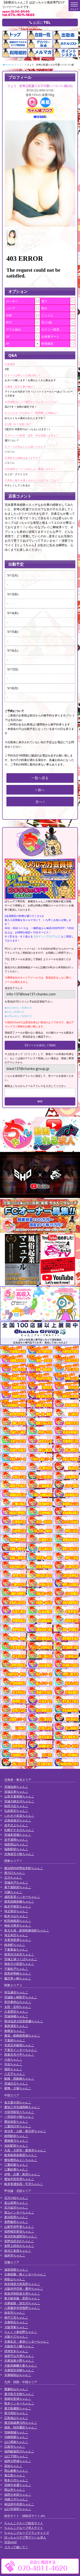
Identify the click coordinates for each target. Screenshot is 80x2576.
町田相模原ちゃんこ (17, 1921)
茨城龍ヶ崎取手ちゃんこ (20, 1997)
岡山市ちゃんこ (14, 2490)
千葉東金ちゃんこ (16, 1949)
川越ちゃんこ (13, 1892)
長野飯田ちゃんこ (16, 2222)
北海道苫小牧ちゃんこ (19, 1854)
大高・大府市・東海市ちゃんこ (25, 2150)
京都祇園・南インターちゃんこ (25, 2274)
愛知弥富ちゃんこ (16, 2122)
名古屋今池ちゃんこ (17, 2102)
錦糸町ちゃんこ (14, 1945)
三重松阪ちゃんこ (16, 2165)
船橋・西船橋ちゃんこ (19, 2078)
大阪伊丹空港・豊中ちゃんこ (23, 2289)
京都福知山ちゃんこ (17, 2375)
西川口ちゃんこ (14, 1873)
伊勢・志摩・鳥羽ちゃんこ (22, 2174)
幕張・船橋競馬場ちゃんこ (22, 2035)
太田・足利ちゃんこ (17, 2007)
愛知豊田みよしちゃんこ (20, 2160)
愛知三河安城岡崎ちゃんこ (22, 2107)
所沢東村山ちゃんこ (17, 2002)
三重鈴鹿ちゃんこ (16, 2169)
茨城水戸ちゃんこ (16, 1882)
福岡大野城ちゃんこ (17, 2461)
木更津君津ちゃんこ (17, 1940)
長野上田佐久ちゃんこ (19, 2246)
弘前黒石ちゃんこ (16, 1811)
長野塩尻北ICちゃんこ (19, 2241)
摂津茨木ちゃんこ (16, 2351)
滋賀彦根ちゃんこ (16, 2269)
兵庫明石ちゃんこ (16, 2322)
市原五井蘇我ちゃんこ (19, 2045)
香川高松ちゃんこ (16, 2413)
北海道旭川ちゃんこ (17, 1820)
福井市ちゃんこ (14, 2255)
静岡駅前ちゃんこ (16, 2136)
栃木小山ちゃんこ (16, 1916)
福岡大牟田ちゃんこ (17, 2494)
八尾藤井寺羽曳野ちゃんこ (22, 2308)
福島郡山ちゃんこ (16, 1844)
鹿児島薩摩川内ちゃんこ (20, 2423)
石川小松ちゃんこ (16, 2198)
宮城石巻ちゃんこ (16, 1792)
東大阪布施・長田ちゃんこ (22, 2298)
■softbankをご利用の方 (18, 1016)
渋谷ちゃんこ (13, 2064)
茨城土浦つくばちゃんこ (20, 1959)
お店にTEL (40, 22)
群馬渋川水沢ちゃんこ (19, 1954)
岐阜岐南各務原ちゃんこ (20, 2155)
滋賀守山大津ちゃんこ (19, 2356)
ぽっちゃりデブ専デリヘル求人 (25, 2537)
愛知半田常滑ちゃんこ (19, 2179)
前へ (39, 790)
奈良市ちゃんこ (14, 2312)
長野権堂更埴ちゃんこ (19, 2231)
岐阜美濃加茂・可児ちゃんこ (23, 2184)
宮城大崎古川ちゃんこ (19, 1801)
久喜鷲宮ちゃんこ (16, 2011)
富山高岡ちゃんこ (16, 2203)
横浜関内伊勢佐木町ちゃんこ (23, 1868)
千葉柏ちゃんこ (14, 2040)
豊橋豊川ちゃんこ (16, 2141)
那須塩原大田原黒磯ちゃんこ (23, 2021)
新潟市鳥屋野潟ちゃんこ (20, 2236)
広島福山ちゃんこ (16, 2418)
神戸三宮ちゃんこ (16, 2317)
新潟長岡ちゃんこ (16, 2217)
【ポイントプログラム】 (47, 936)
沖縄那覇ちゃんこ (16, 2437)
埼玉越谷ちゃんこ (16, 1992)
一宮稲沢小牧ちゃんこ (19, 2117)
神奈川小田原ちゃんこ (19, 1964)
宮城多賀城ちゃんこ (17, 1835)
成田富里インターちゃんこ (22, 1897)
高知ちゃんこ (13, 2466)
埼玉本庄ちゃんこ (16, 1935)
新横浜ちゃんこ (14, 2031)
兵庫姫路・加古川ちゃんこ (22, 2303)
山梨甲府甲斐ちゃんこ (19, 2227)
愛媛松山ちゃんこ (16, 2389)
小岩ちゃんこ (13, 2059)
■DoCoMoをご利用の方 (18, 1008)
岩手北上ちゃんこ (16, 1825)
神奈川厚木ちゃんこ (17, 1925)
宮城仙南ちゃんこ (16, 1787)
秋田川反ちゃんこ (16, 1806)
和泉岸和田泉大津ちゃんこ (22, 2293)
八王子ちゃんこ (14, 2074)
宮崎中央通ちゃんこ (17, 2485)
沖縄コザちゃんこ (16, 2499)
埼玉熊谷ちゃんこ (16, 1911)
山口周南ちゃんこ (16, 2442)
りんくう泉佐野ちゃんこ (20, 2332)
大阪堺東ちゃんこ (16, 2327)
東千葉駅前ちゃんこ (17, 1887)
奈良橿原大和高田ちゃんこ (22, 2284)
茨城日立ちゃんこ (16, 2083)
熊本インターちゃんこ (19, 2403)
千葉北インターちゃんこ (20, 2050)
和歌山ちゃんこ (14, 2279)
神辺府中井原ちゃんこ (19, 2504)
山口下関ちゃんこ (16, 2456)
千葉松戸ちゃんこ (16, 1969)
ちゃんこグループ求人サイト (23, 2528)
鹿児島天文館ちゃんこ (19, 2394)
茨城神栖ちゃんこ (16, 2016)
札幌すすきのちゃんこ (19, 1830)
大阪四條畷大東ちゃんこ (20, 2365)
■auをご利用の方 (15, 1012)
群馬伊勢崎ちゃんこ (17, 1973)
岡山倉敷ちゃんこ (16, 2471)
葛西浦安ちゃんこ (16, 2026)
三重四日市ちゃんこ (17, 2126)
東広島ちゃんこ (14, 2475)
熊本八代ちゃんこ (16, 2480)
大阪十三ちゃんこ (16, 2336)
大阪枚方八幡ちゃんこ (19, 2346)
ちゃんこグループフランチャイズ (26, 2533)
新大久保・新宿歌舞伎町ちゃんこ (26, 1930)
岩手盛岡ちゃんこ (16, 1840)
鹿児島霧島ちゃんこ (17, 2408)
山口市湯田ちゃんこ (17, 2509)
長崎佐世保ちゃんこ (17, 2399)
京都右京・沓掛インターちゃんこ (26, 2341)
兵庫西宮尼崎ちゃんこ (19, 2370)
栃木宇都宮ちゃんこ (17, 1906)
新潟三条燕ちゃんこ (17, 2251)
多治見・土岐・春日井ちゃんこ (25, 2131)
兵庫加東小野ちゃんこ (19, 2360)
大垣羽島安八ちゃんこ (19, 2112)
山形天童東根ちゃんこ (19, 1796)
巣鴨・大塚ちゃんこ (17, 2088)
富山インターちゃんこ (19, 2212)
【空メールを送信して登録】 (40, 1045)
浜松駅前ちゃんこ (16, 2145)
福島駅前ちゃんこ (16, 1849)
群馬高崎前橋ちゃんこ (19, 1901)
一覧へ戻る (39, 778)
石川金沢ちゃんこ (16, 2207)
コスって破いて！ (16, 2547)
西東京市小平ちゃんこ (19, 2054)
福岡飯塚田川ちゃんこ (19, 2451)
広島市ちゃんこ (14, 2447)
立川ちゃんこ (13, 1877)
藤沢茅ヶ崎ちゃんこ (17, 1978)
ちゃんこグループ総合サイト (23, 2523)
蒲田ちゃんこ (13, 2069)
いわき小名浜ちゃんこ (19, 1816)
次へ (39, 801)
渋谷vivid (10, 2542)
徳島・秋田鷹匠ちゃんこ (20, 2427)
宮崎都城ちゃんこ (16, 2432)
